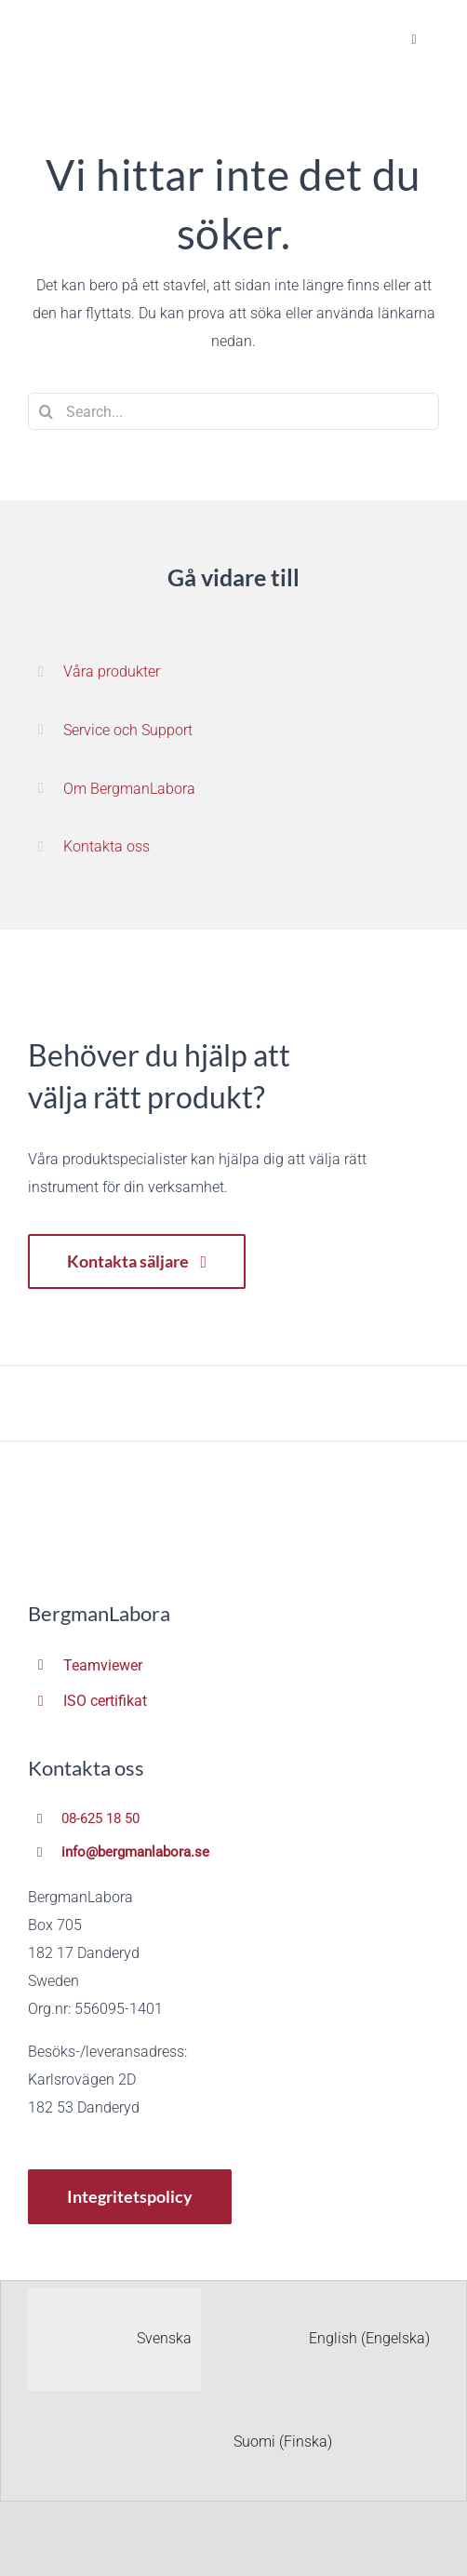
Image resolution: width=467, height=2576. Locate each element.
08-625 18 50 (100, 1818)
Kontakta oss (106, 846)
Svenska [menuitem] (164, 2338)
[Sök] (46, 411)
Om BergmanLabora (129, 789)
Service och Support (128, 730)
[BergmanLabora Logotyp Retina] (93, 29)
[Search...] (233, 411)
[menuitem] (114, 2339)
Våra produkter (111, 671)
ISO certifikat (105, 1701)
